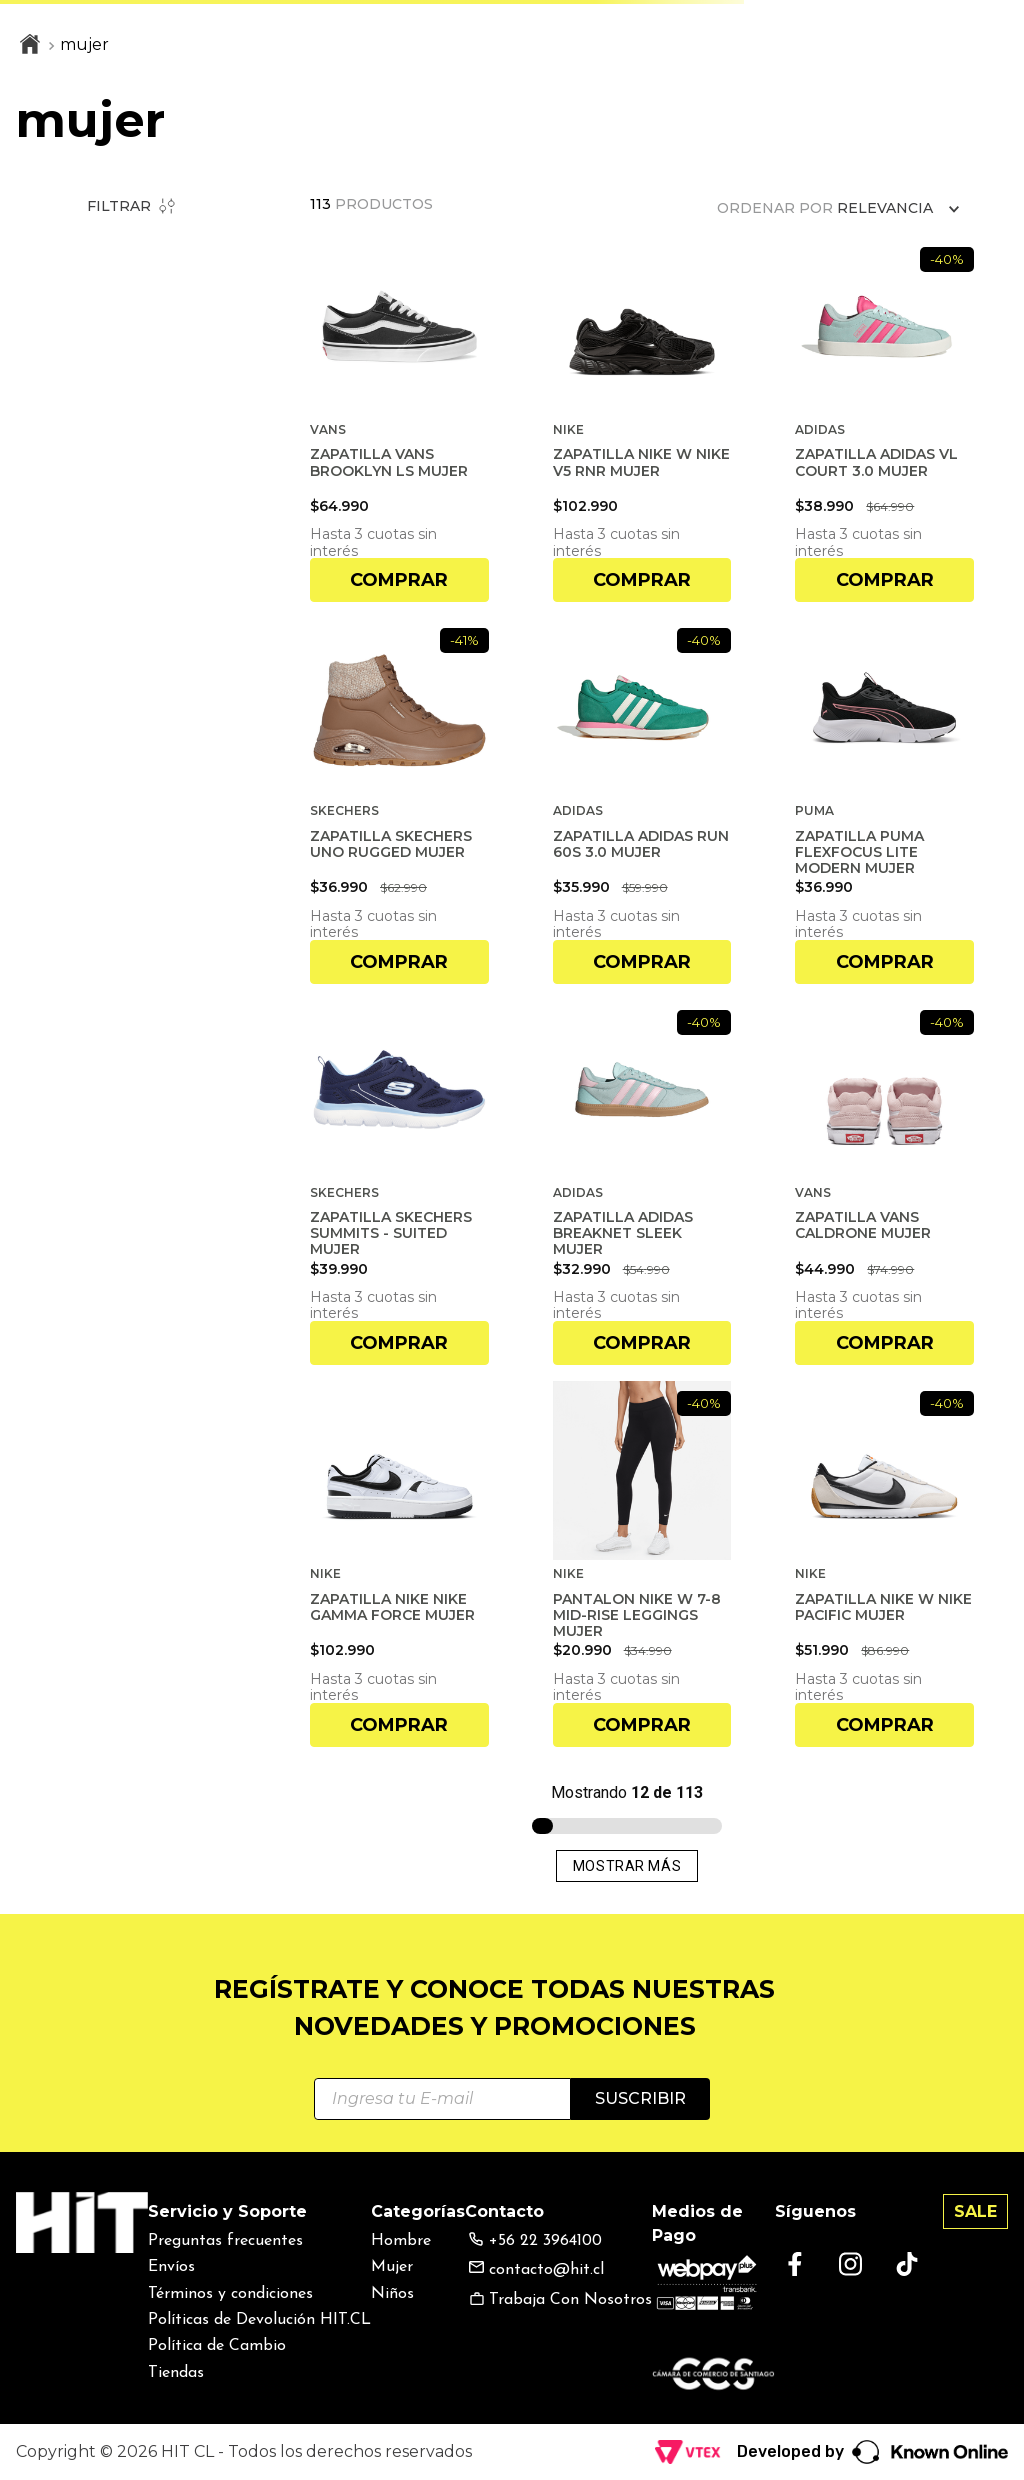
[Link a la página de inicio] (30, 46)
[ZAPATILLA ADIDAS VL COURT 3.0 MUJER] (884, 419)
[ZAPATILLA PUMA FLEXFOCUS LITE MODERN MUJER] (884, 800)
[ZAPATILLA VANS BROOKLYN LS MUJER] (399, 419)
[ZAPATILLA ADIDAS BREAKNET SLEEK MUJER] (642, 1182)
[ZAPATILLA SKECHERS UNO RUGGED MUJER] (399, 800)
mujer (84, 44)
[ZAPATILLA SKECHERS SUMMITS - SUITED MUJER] (399, 1182)
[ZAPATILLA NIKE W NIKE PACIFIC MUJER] (884, 1563)
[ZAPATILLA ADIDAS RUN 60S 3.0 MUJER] (642, 800)
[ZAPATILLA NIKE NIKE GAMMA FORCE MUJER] (399, 1563)
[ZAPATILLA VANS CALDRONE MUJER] (884, 1182)
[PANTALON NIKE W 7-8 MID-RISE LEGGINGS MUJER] (642, 1563)
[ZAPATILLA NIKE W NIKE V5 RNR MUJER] (642, 419)
